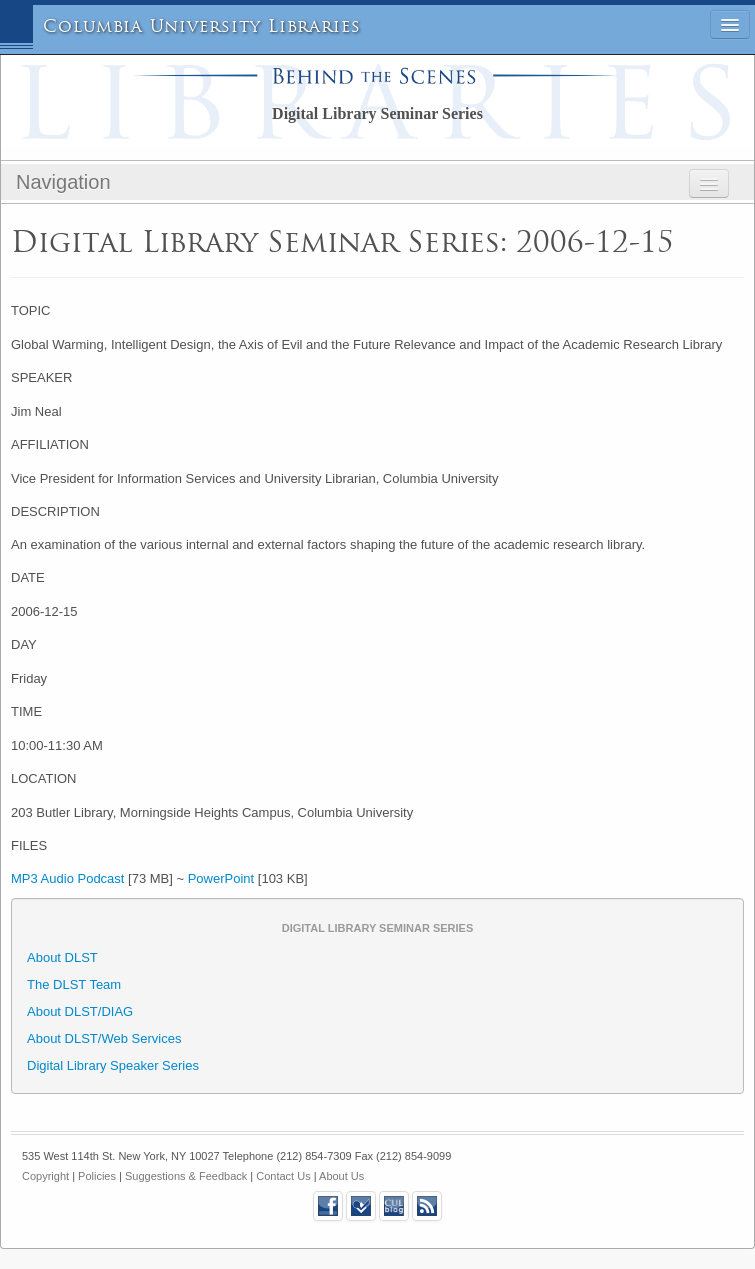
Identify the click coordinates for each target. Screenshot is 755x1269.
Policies (97, 1176)
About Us (341, 1176)
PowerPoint (221, 878)
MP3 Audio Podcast (67, 878)
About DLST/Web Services (104, 1038)
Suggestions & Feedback (186, 1176)
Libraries (314, 26)
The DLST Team (74, 984)
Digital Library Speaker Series (113, 1065)
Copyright (45, 1176)
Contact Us (283, 1176)
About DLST (62, 957)
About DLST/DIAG (80, 1011)
